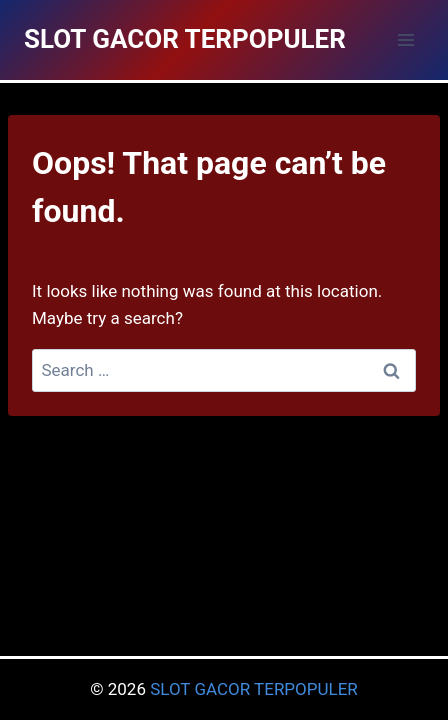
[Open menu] (405, 39)
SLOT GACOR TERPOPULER (254, 689)
